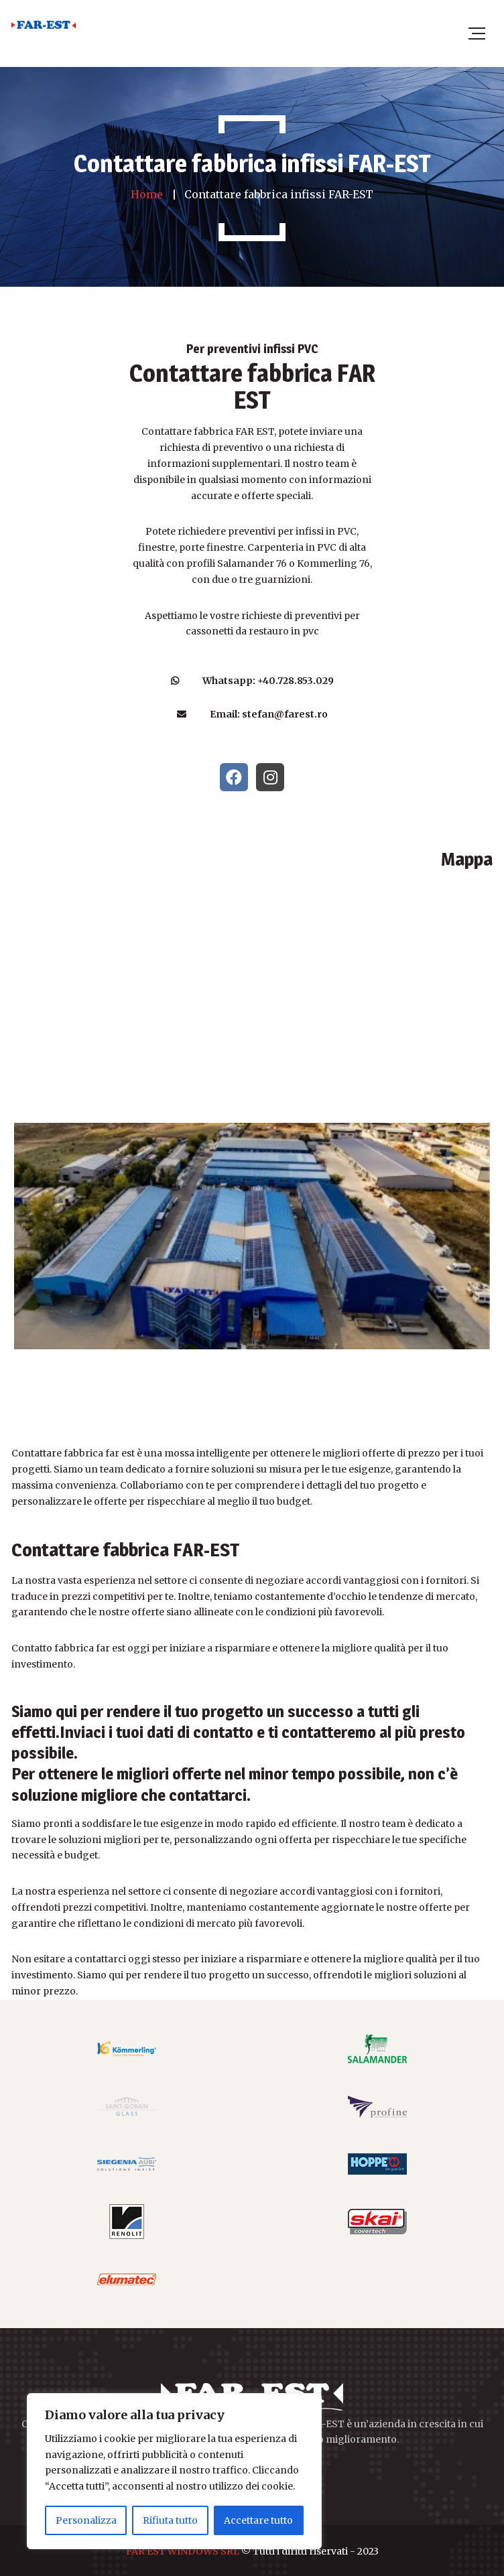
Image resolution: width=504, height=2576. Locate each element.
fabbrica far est (89, 1648)
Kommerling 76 (333, 563)
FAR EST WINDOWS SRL (182, 2551)
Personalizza (86, 2520)
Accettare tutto (258, 2520)
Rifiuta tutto (170, 2520)
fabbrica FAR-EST (171, 1549)
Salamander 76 (252, 563)
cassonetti (209, 631)
